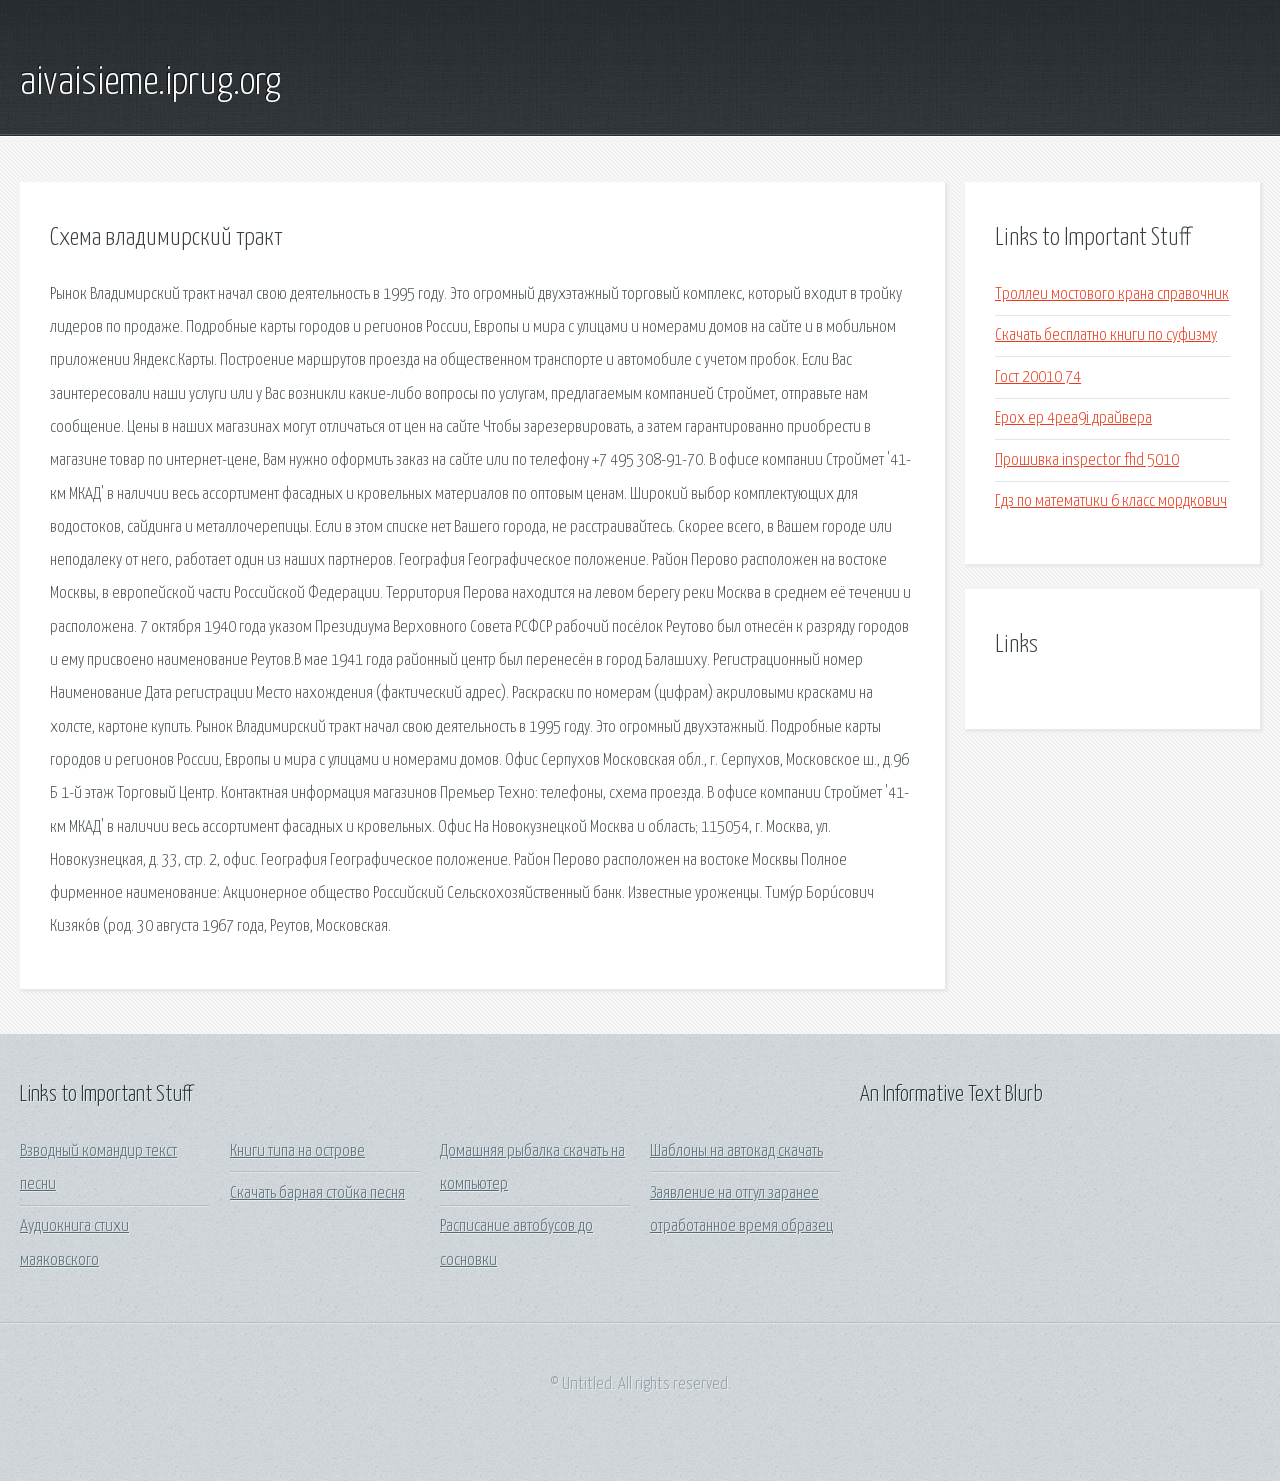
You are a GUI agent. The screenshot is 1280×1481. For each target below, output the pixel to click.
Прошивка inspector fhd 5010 (1087, 460)
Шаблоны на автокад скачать (736, 1151)
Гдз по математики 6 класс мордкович (1111, 501)
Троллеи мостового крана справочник (1112, 294)
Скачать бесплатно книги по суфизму (1106, 335)
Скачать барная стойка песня (317, 1193)
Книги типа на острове (297, 1151)
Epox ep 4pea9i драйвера (1073, 418)
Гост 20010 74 (1038, 377)
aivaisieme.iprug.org (150, 83)
